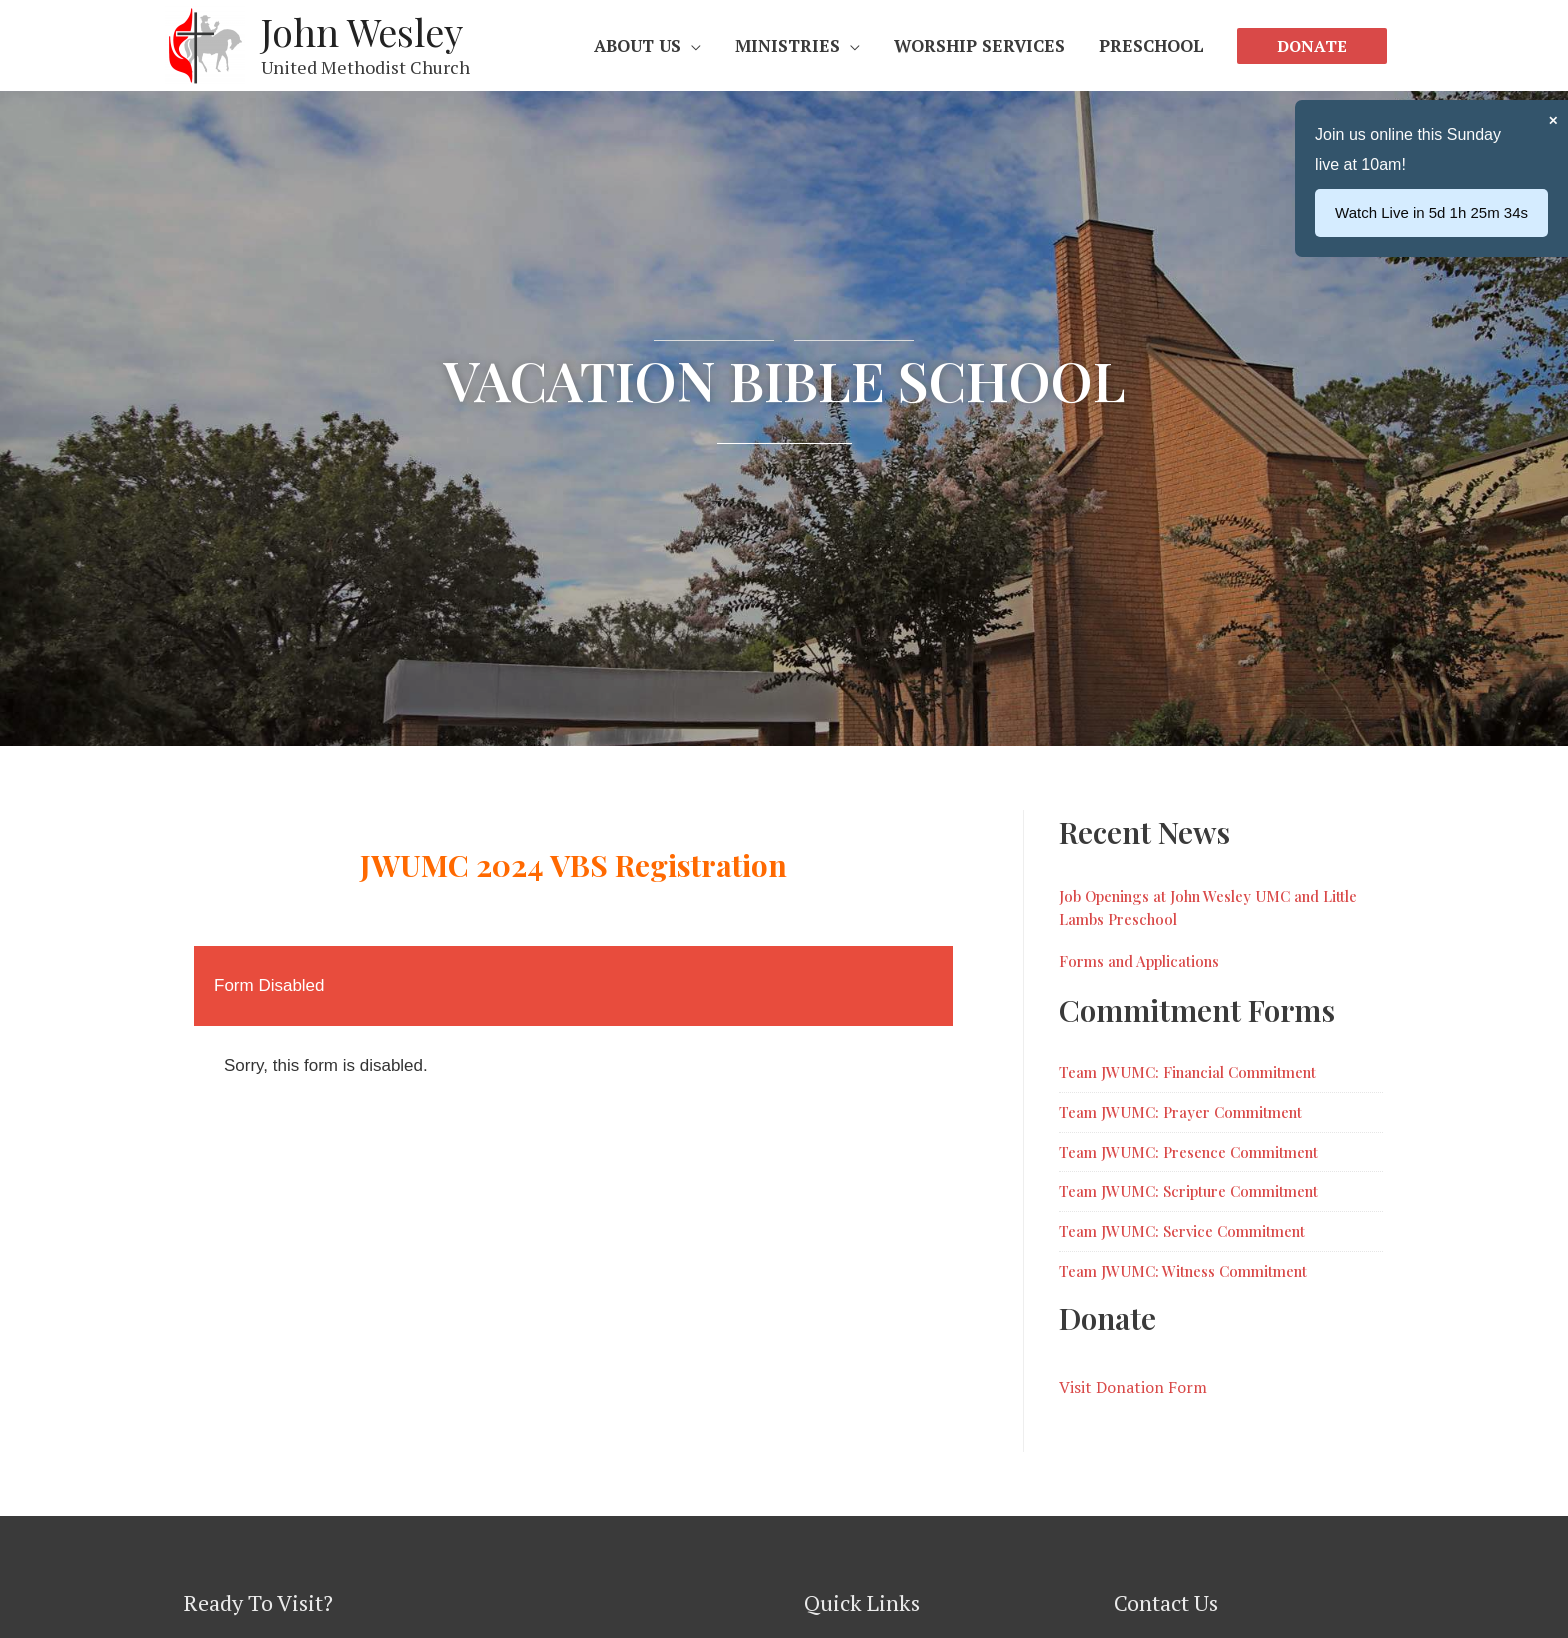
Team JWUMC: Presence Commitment (1188, 1152)
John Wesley (362, 31)
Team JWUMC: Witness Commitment (1183, 1271)
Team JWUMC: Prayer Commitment (1180, 1112)
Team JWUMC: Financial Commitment (1187, 1072)
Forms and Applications (1139, 961)
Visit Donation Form (1133, 1387)
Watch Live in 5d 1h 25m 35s (1431, 212)
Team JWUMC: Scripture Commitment (1188, 1191)
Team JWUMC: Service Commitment (1182, 1231)
